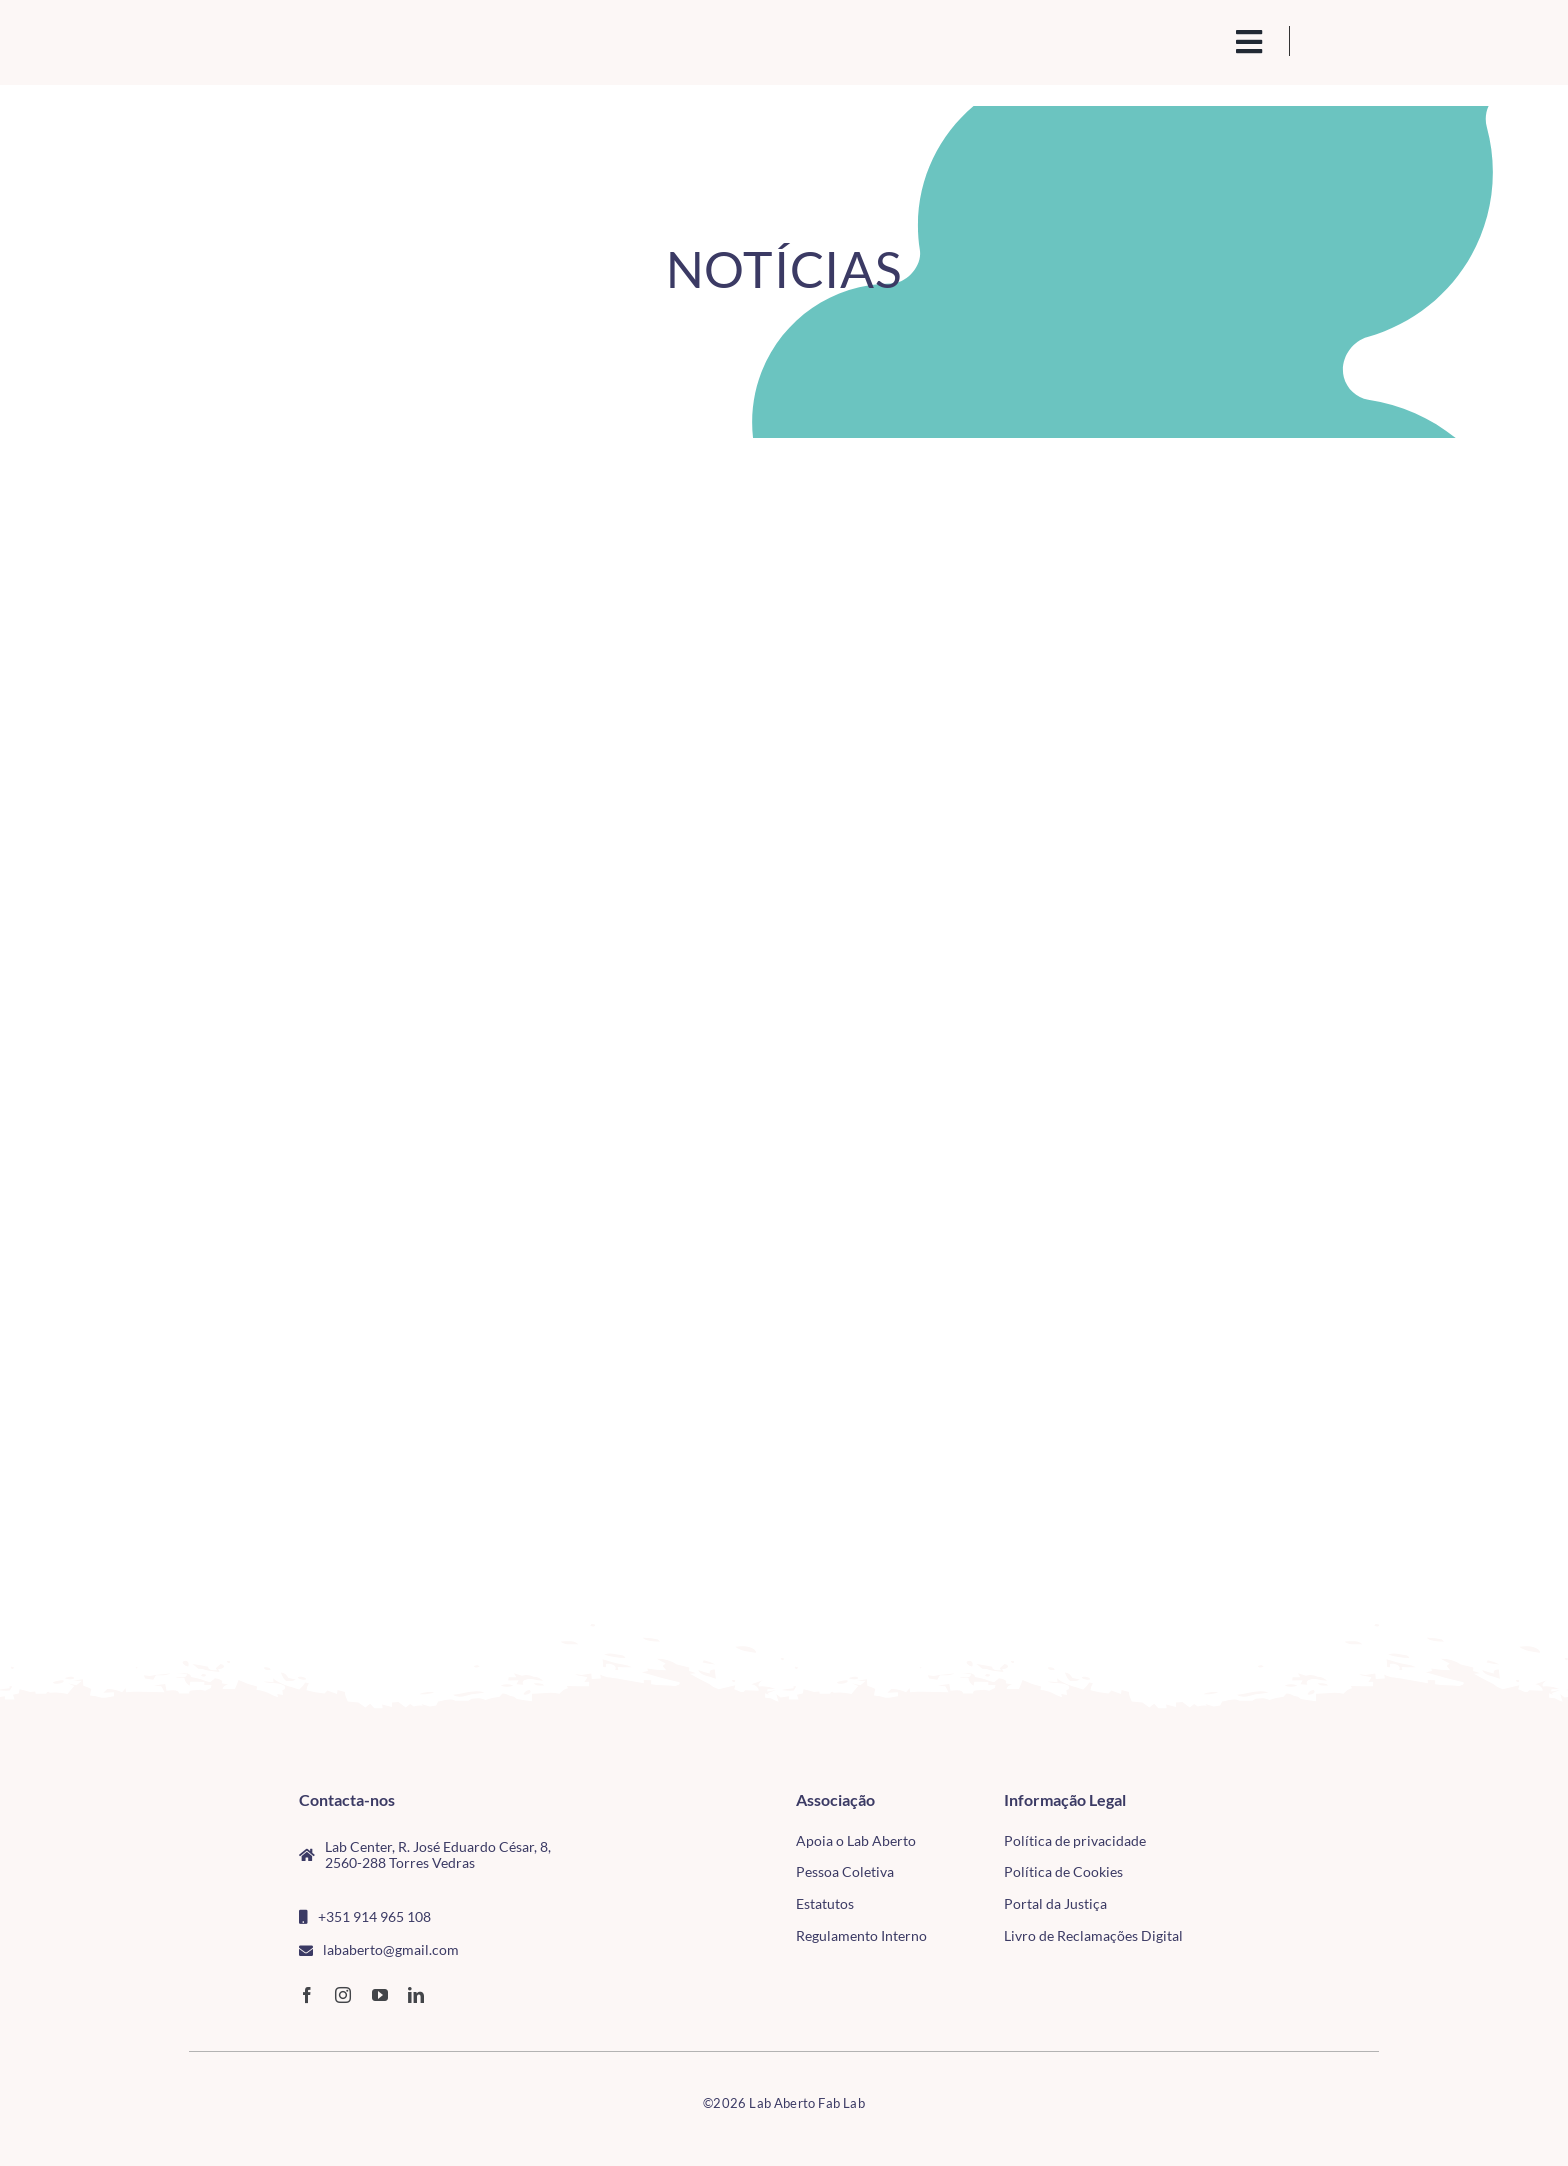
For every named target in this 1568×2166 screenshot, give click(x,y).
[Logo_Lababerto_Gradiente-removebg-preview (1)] (325, 36)
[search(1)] (1181, 40)
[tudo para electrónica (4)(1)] (1262, 1847)
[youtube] (380, 1995)
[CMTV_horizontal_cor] (1262, 1800)
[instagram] (343, 1995)
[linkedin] (416, 1995)
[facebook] (307, 1995)
